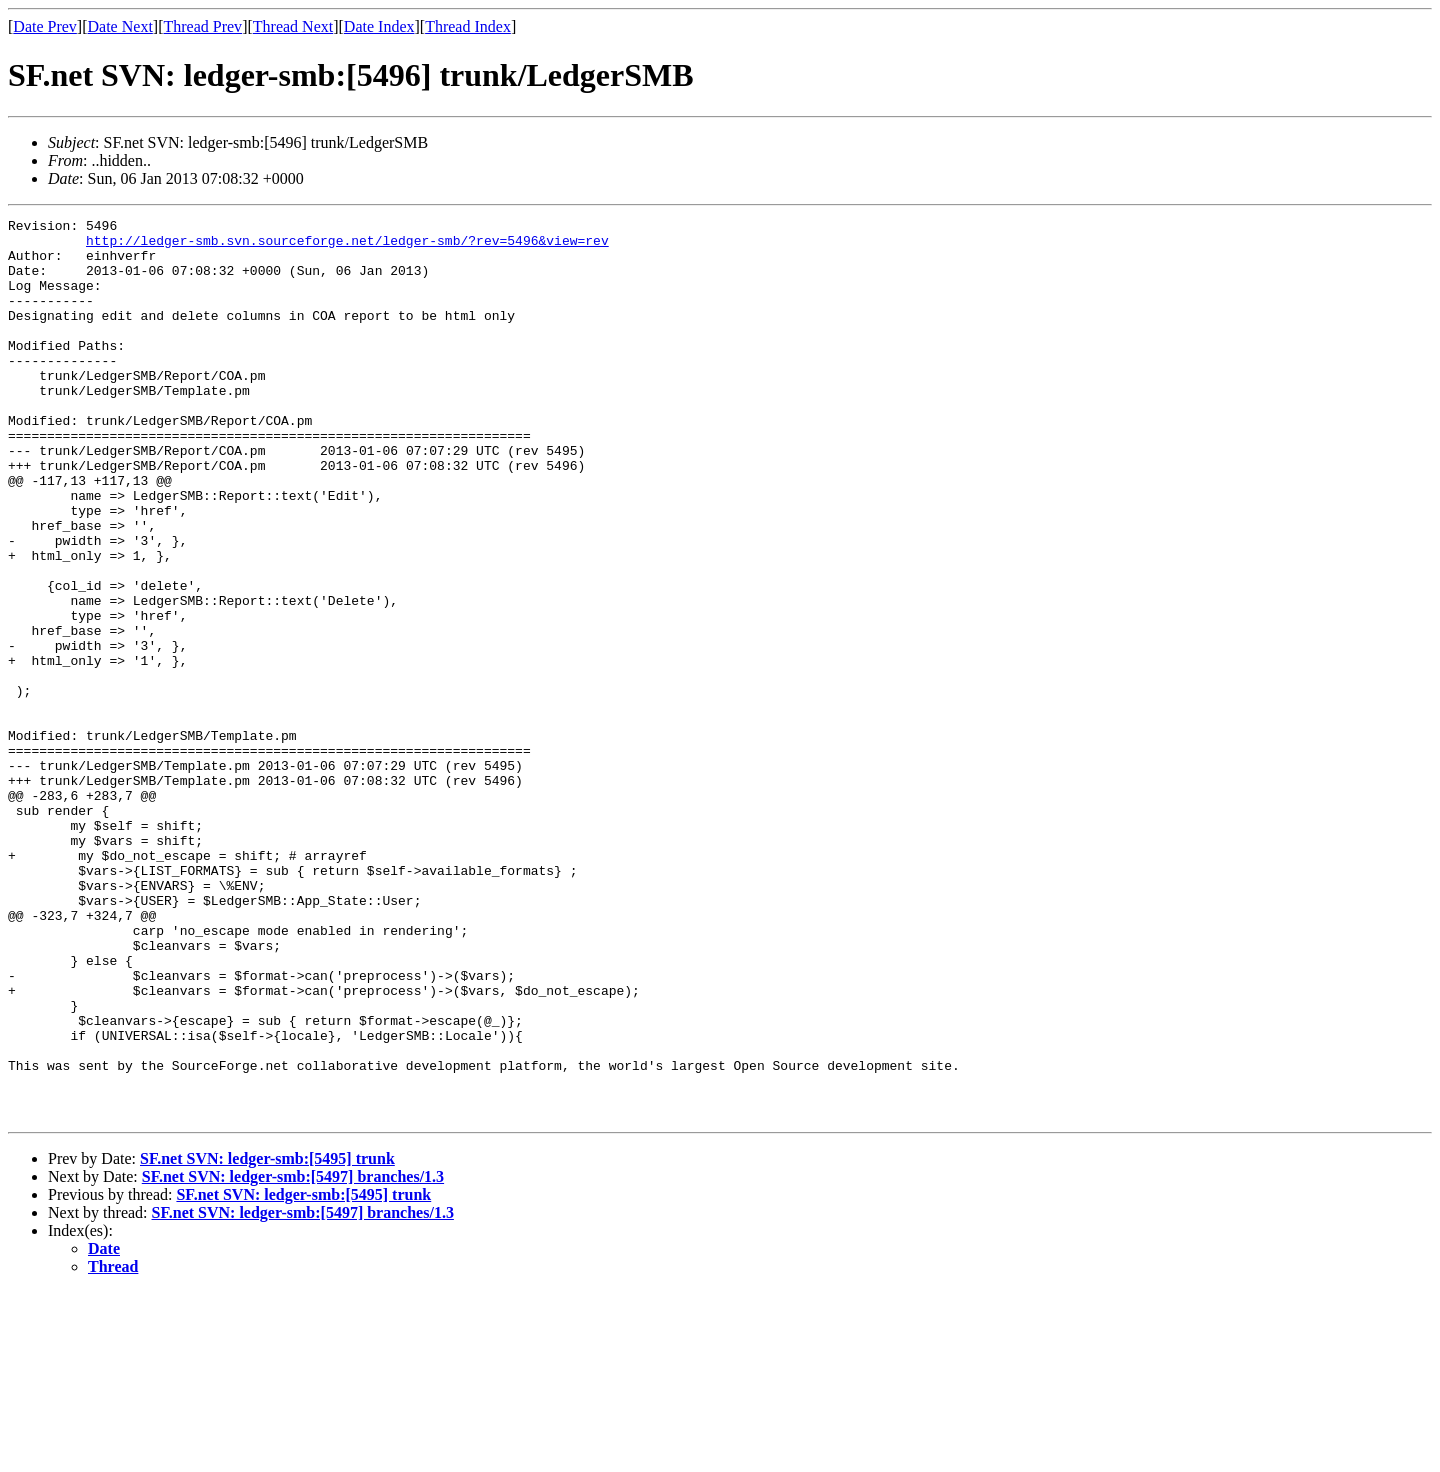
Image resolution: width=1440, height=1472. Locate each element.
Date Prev (45, 26)
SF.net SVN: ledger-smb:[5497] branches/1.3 (293, 1356)
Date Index (379, 26)
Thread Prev (202, 26)
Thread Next (293, 26)
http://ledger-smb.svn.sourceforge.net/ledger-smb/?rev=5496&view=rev (347, 246)
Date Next (120, 26)
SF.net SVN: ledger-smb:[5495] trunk (267, 1338)
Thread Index (468, 26)
